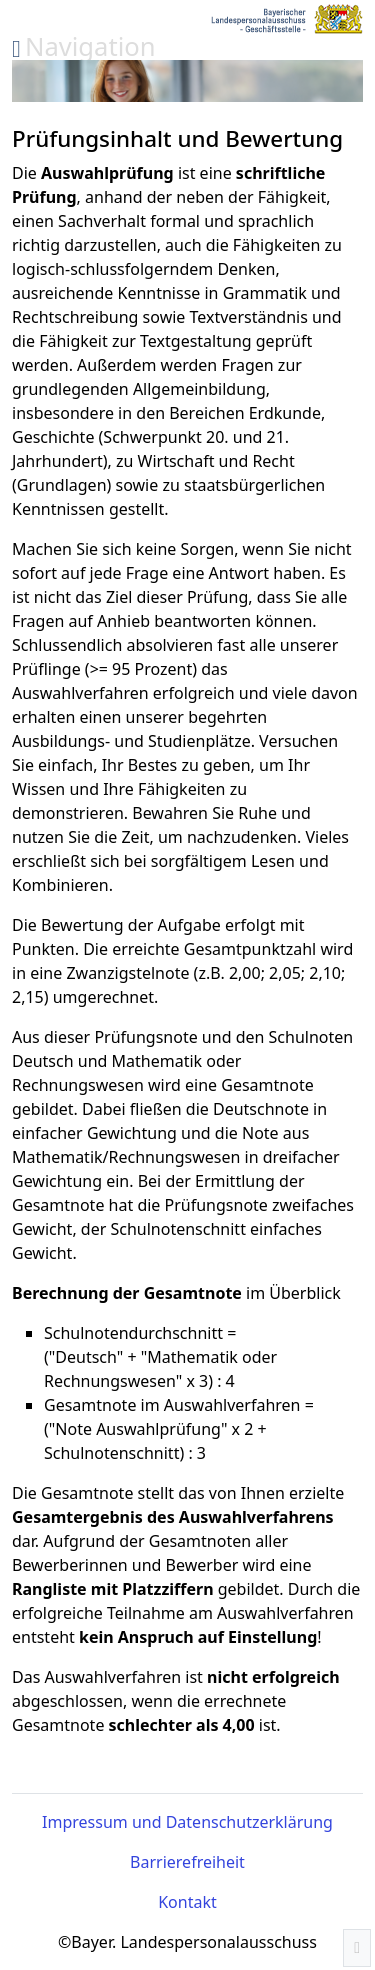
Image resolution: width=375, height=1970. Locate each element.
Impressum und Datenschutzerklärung (187, 1822)
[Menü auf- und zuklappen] (84, 47)
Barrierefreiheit (187, 1862)
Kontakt (187, 1902)
